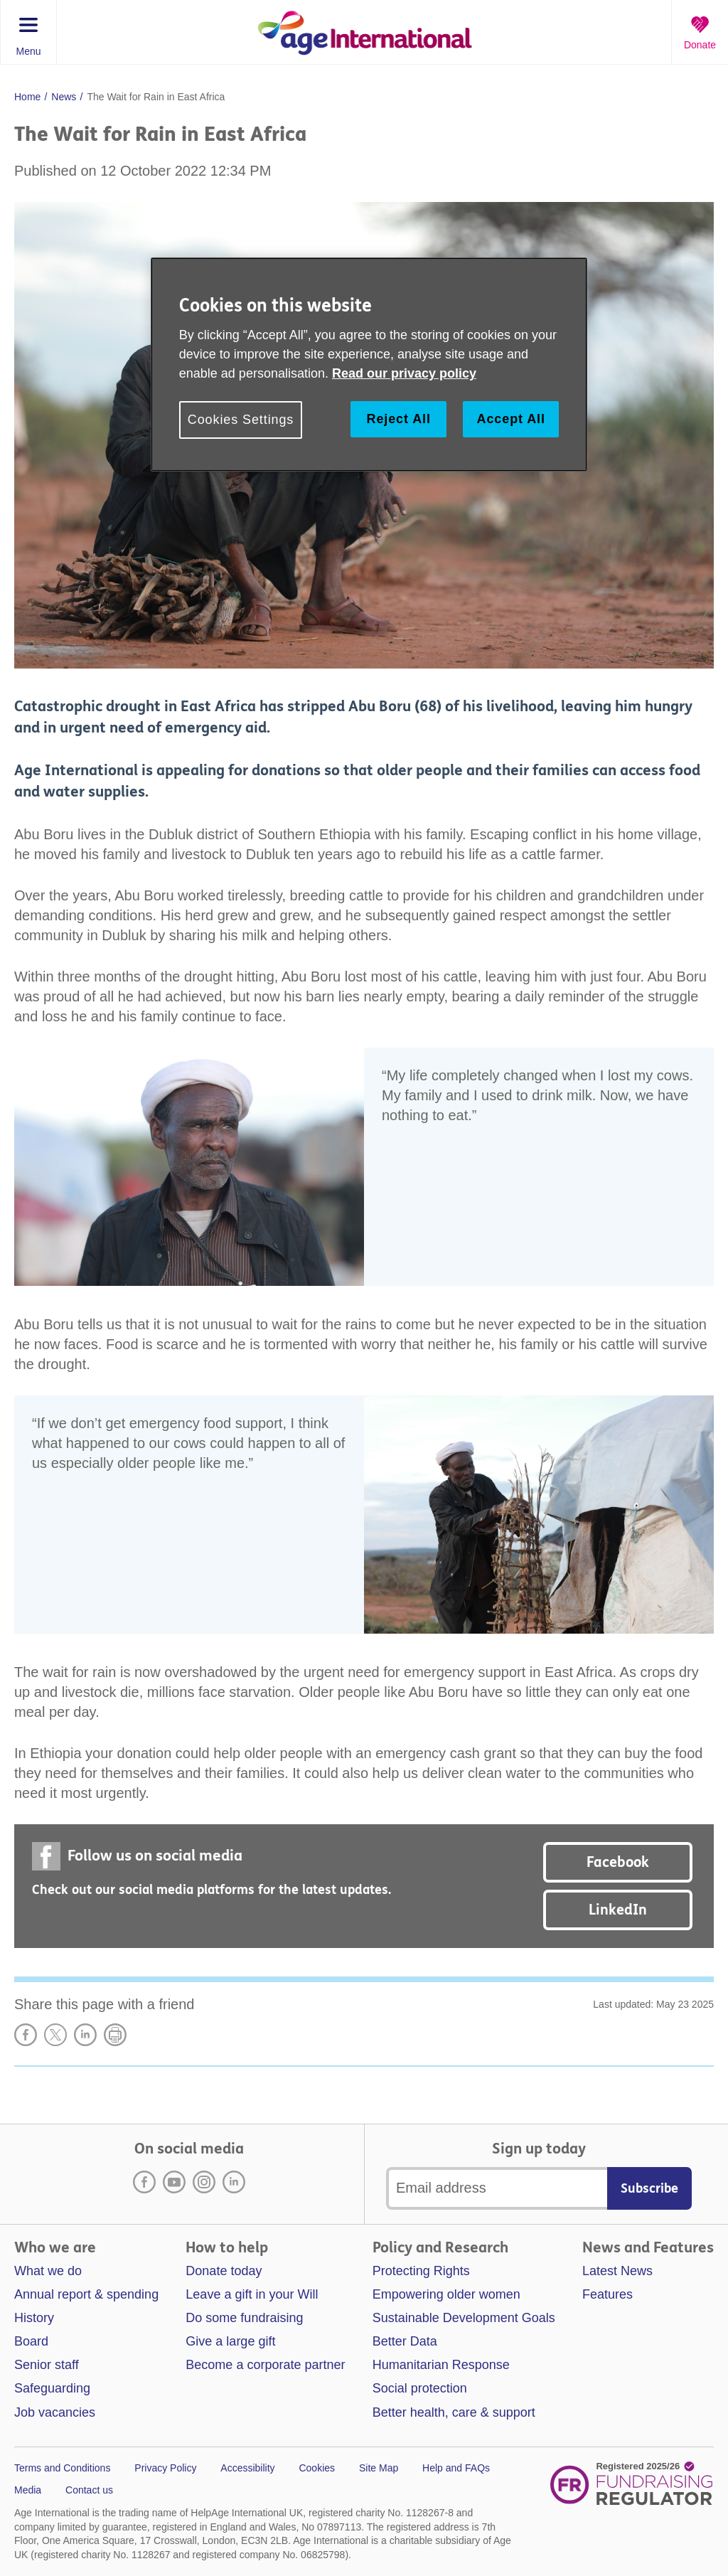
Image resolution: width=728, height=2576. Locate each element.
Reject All (398, 419)
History (34, 2318)
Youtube (174, 2182)
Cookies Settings (241, 420)
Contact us (89, 2490)
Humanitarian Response (441, 2365)
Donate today (224, 2271)
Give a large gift (230, 2341)
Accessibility (247, 2468)
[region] (369, 364)
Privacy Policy (165, 2468)
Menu (28, 51)
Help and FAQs (456, 2468)
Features (607, 2294)
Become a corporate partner (265, 2365)
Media (27, 2490)
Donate (700, 44)
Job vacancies (54, 2412)
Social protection (420, 2388)
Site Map (378, 2468)
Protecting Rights (421, 2271)
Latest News (617, 2271)
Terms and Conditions (62, 2468)
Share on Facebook (25, 2034)
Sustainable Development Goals (464, 2318)
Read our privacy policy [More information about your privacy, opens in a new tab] (404, 373)
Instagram (204, 2182)
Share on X (55, 2034)
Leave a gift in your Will (252, 2294)
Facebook (618, 1862)
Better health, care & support (454, 2412)
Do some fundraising (244, 2318)
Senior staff (46, 2365)
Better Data (405, 2341)
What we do (48, 2271)
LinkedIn (618, 1910)
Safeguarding (52, 2388)
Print (115, 2034)
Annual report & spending (86, 2294)
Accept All (511, 419)
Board (31, 2341)
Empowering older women (446, 2294)
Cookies (317, 2468)
